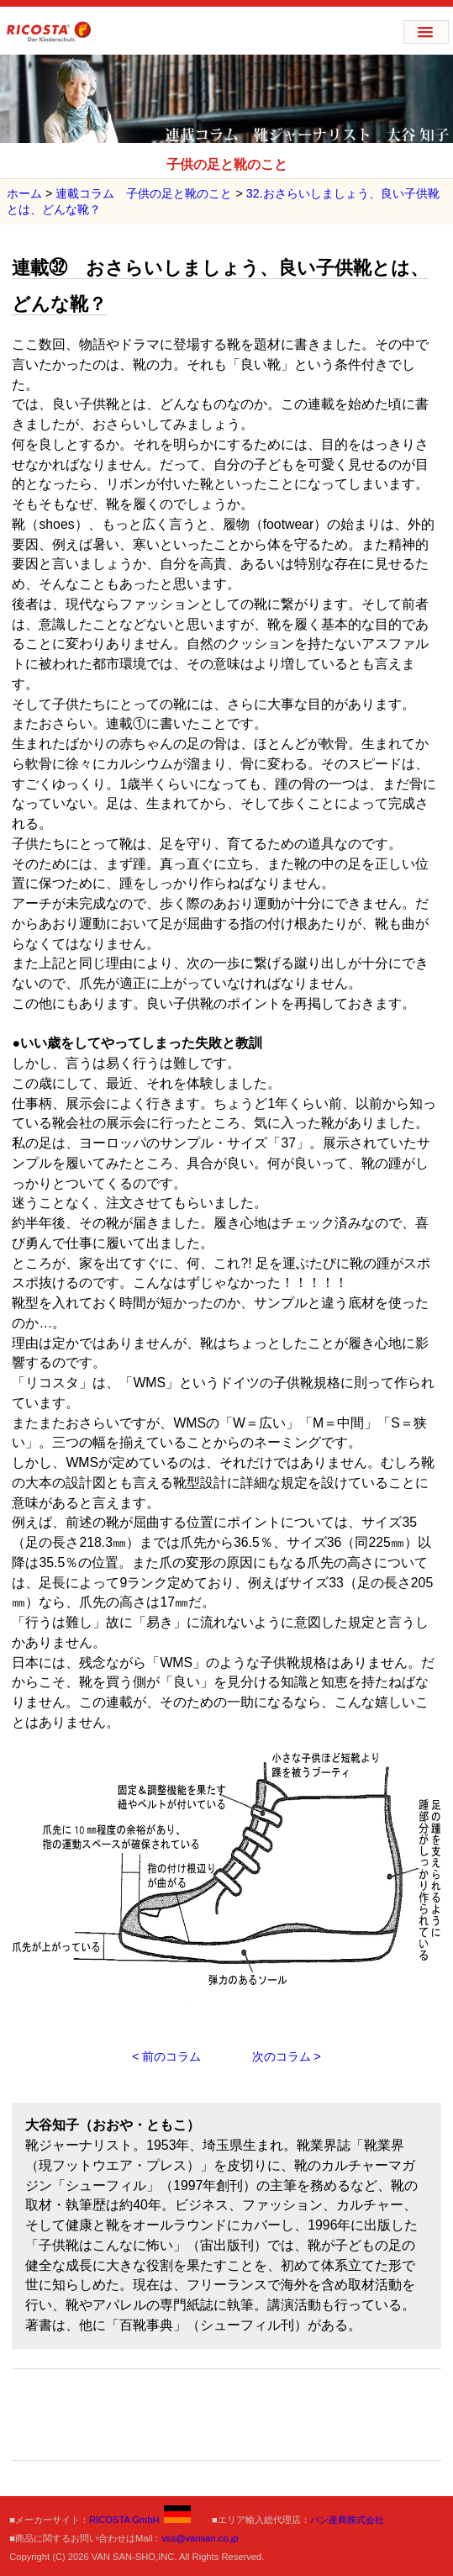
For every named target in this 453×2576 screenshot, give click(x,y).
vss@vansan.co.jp (199, 2538)
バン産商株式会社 (347, 2520)
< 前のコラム (166, 2056)
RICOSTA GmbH (140, 2520)
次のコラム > (286, 2056)
